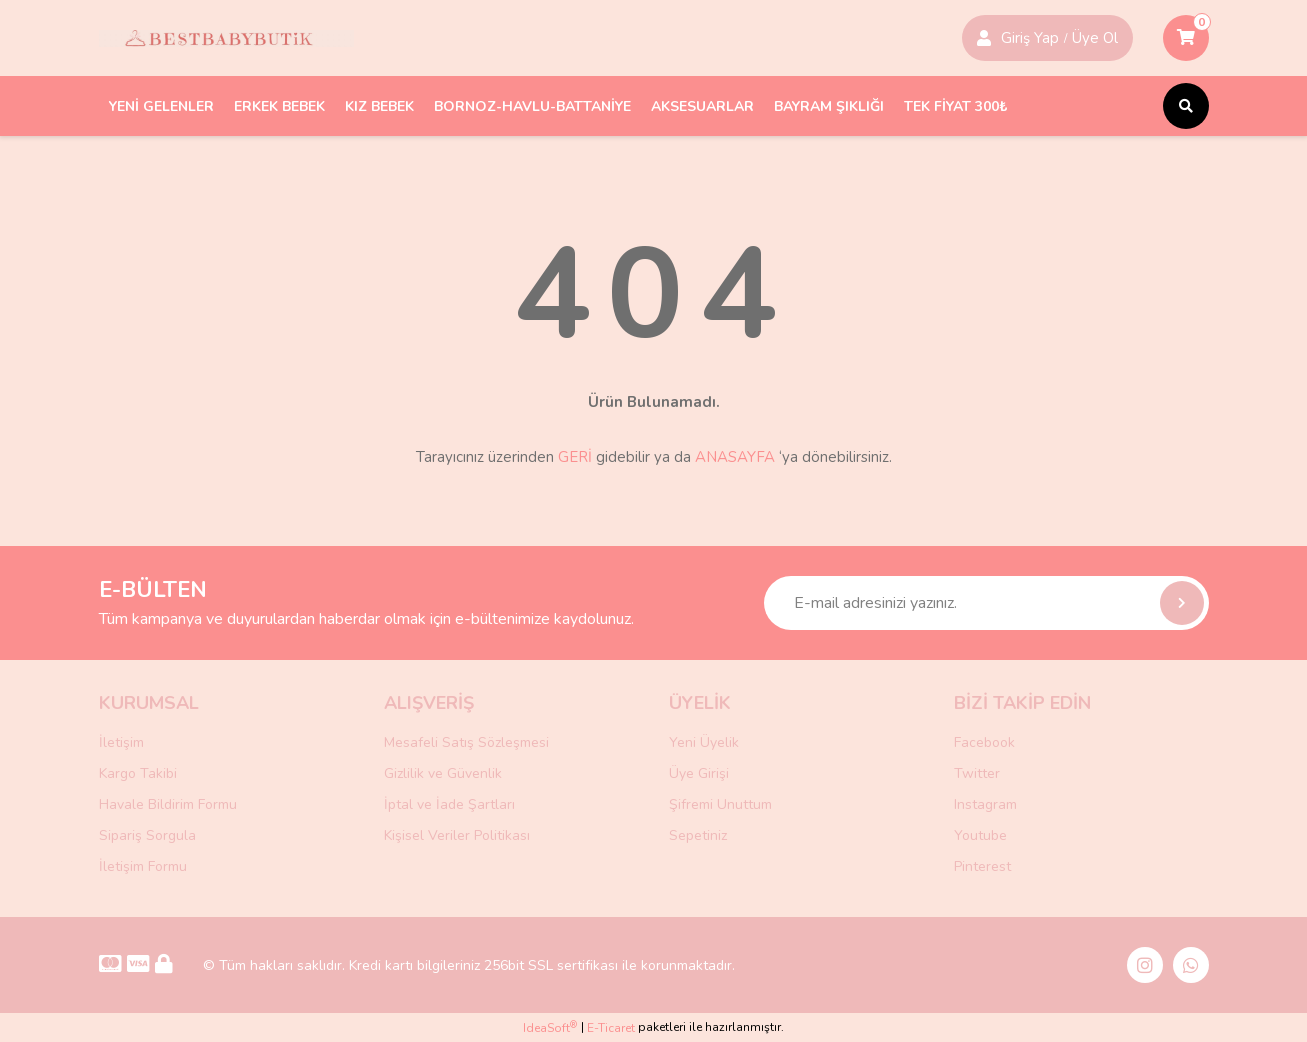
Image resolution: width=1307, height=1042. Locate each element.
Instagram (985, 804)
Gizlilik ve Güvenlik (443, 773)
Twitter (977, 773)
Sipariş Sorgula (147, 835)
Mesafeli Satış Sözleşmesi (466, 742)
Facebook (984, 742)
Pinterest (982, 866)
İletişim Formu (143, 866)
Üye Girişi (699, 773)
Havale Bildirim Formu (168, 804)
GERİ (575, 457)
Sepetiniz (698, 835)
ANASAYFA (735, 457)
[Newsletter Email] (986, 603)
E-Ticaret (611, 1028)
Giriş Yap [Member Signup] (1030, 38)
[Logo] (226, 38)
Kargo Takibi (138, 773)
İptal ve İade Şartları (449, 804)
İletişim (121, 742)
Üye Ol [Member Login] (1095, 38)
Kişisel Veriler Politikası (457, 835)
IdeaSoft (550, 1027)
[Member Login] (984, 38)
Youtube (980, 835)
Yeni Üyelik (704, 742)
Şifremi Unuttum (720, 804)
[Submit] (1182, 603)
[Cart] (1186, 38)
